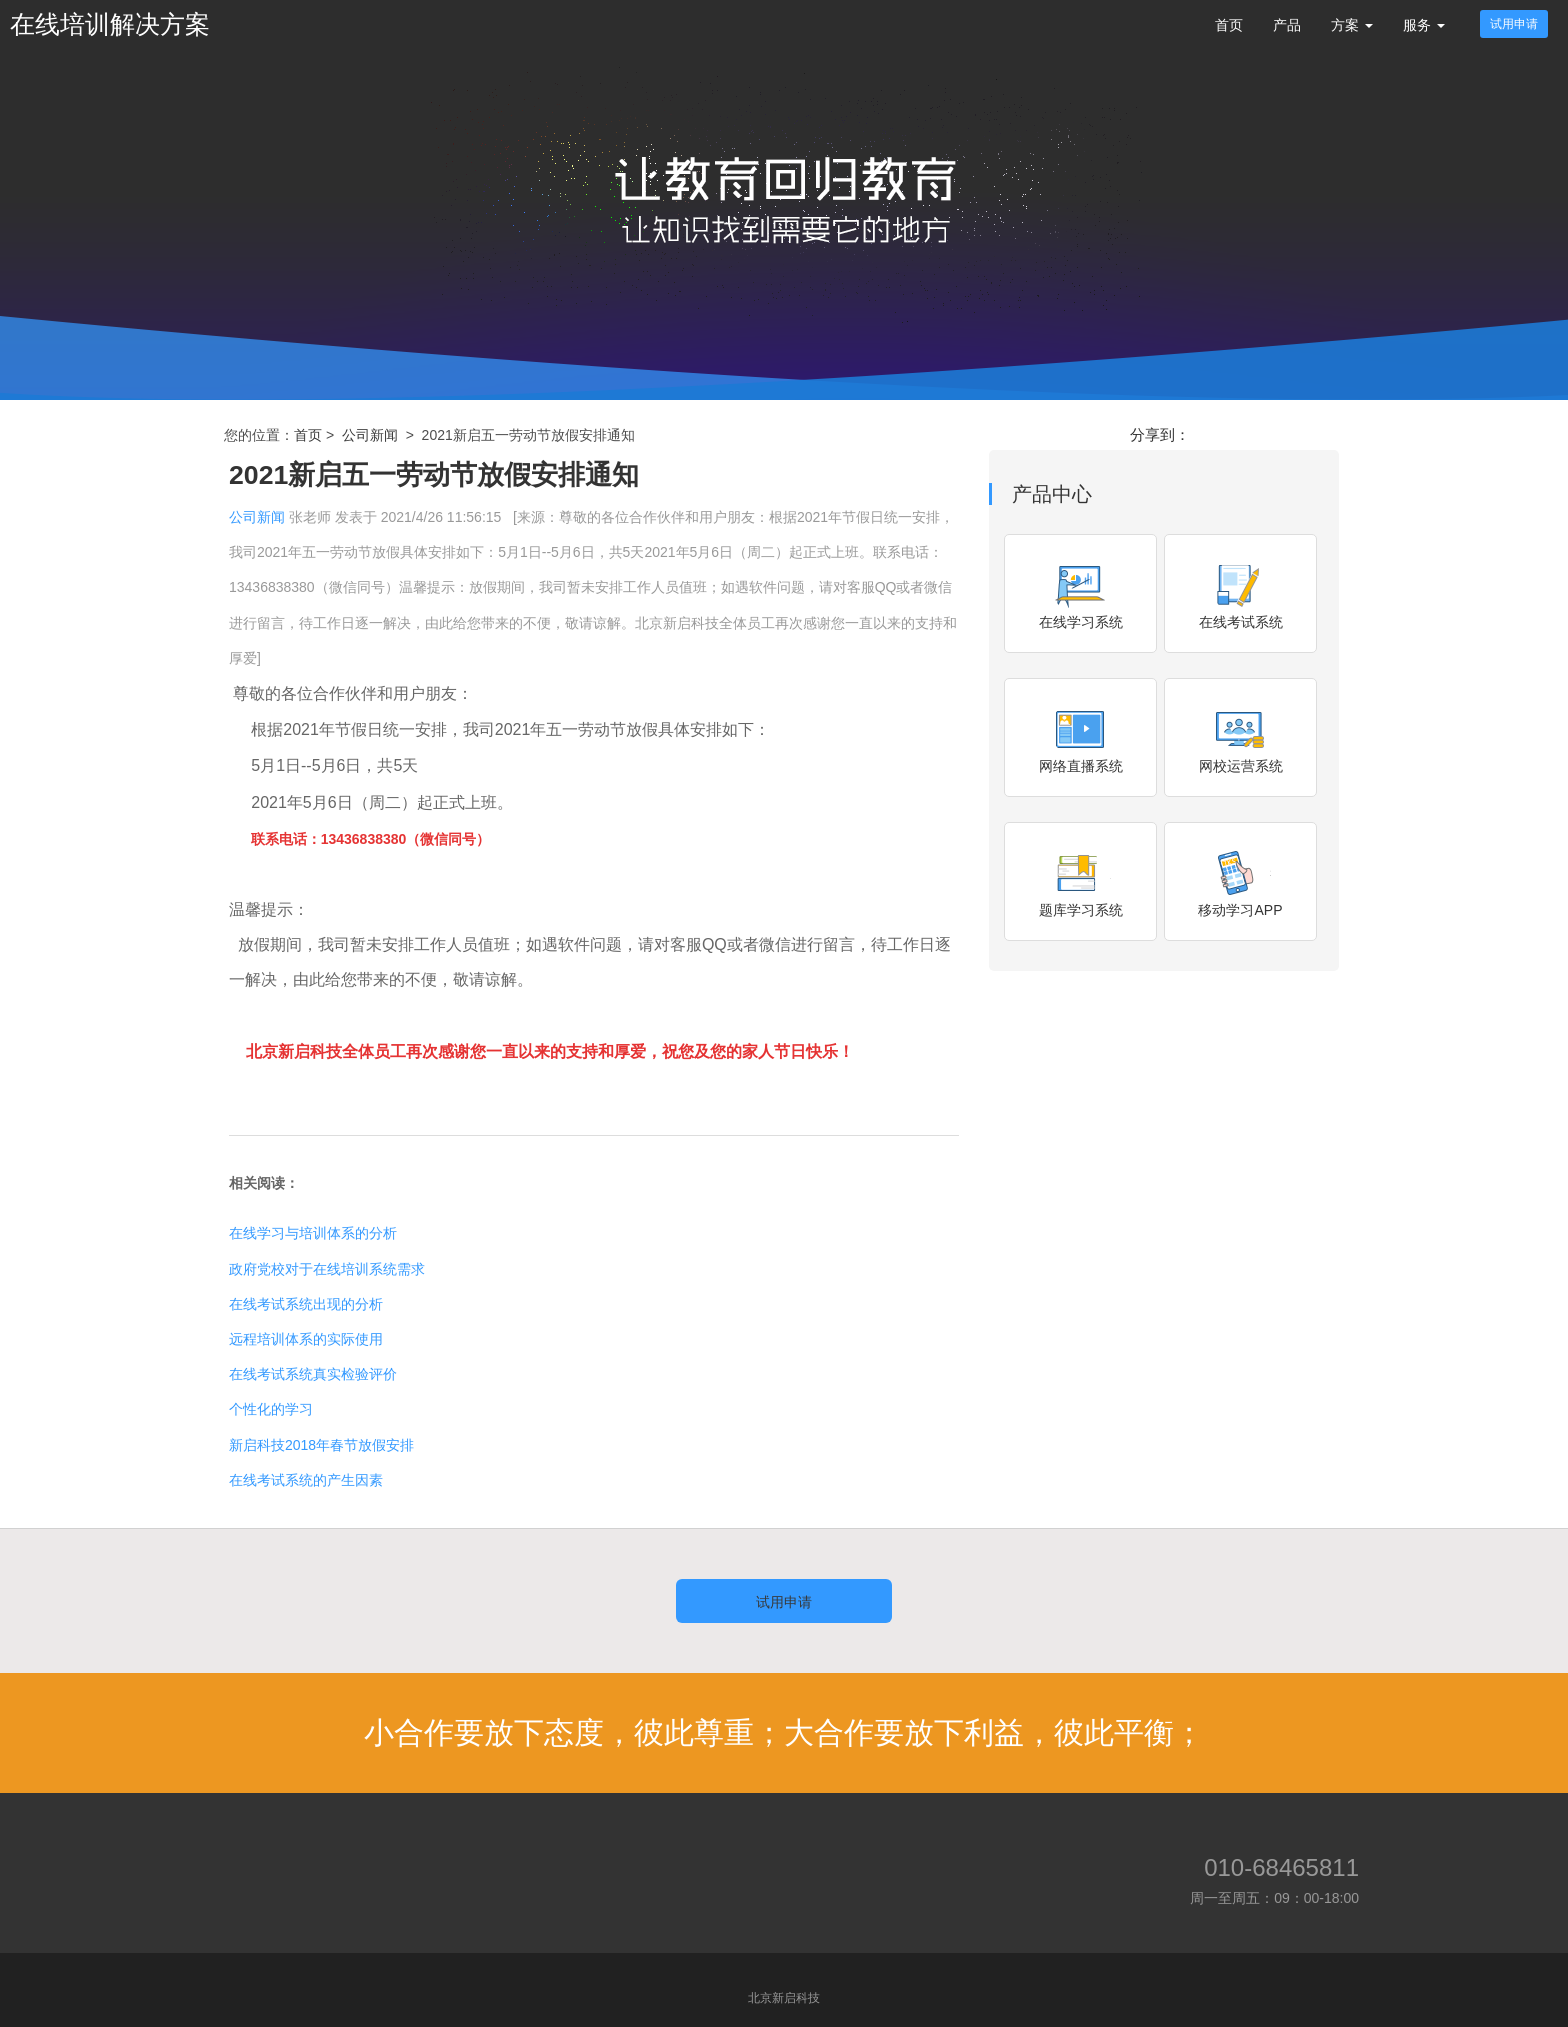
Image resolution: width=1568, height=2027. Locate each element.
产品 (1287, 25)
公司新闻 (370, 435)
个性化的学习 (271, 1409)
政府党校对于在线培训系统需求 (327, 1269)
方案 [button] (1352, 25)
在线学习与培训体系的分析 (313, 1233)
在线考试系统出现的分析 (306, 1304)
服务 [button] (1424, 25)
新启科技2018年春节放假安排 (321, 1445)
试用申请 (1514, 24)
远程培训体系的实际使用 (306, 1339)
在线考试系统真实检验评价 (313, 1374)
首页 (1229, 25)
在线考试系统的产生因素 (306, 1480)
